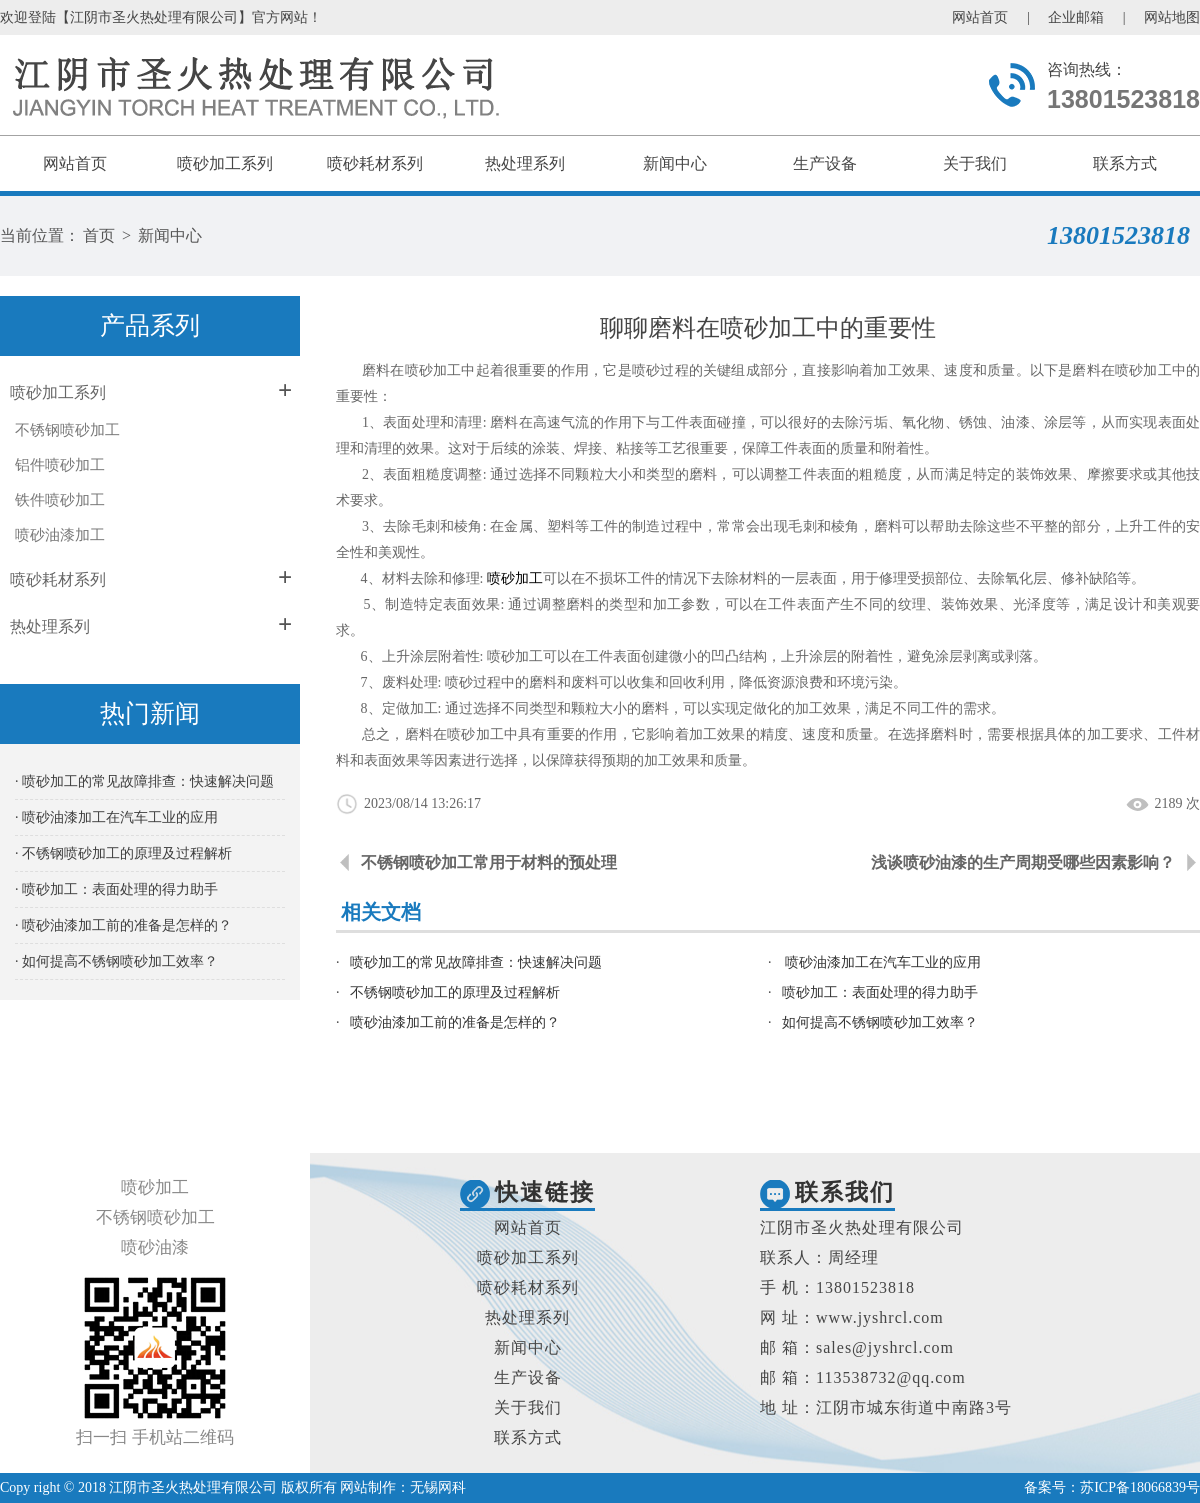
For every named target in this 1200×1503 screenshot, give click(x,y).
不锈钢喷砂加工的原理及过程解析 (455, 992)
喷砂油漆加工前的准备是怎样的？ (455, 1022)
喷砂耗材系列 (375, 163)
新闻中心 (675, 163)
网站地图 (1172, 17)
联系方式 (1125, 163)
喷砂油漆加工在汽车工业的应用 (882, 962)
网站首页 (980, 17)
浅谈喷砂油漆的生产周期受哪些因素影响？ (1023, 862)
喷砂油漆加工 (60, 535)
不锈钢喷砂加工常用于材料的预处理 (489, 862)
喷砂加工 (515, 578)
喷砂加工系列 (225, 163)
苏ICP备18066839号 (1140, 1487)
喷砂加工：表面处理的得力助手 (880, 992)
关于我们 (975, 163)
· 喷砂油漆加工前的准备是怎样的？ (123, 925)
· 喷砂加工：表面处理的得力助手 (116, 889)
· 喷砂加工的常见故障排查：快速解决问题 (144, 781)
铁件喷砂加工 (60, 500)
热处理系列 (525, 163)
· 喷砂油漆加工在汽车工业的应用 (116, 817)
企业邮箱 (1076, 17)
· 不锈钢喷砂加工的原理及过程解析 (123, 853)
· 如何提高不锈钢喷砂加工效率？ (116, 961)
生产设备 (825, 163)
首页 (99, 235)
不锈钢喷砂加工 (67, 430)
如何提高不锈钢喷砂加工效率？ (880, 1022)
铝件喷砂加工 (60, 465)
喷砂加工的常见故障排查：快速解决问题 (476, 962)
